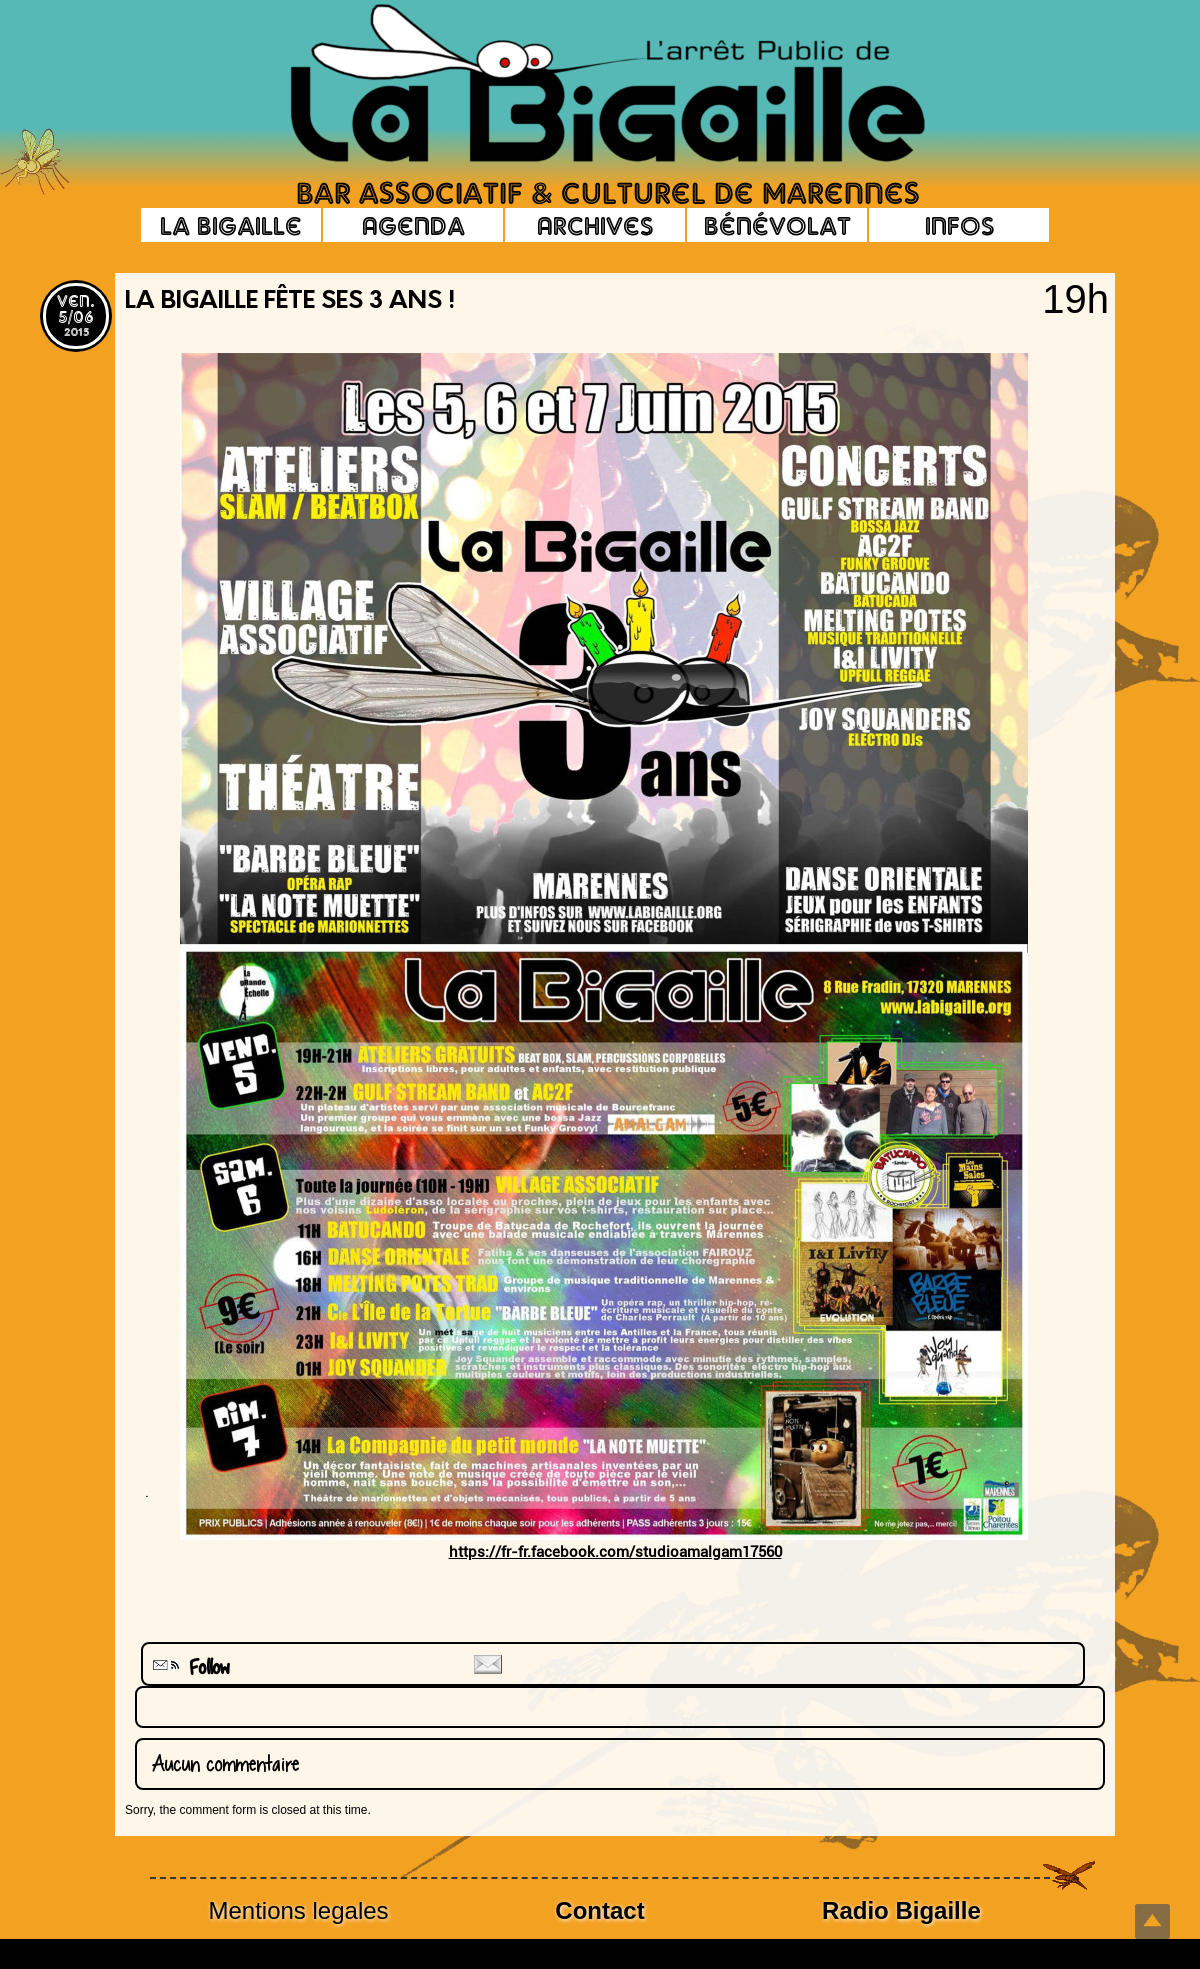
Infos (959, 225)
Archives (595, 225)
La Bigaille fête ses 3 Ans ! (290, 302)
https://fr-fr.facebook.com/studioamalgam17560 (615, 1552)
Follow (189, 1667)
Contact (599, 1910)
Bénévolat (777, 225)
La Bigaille (231, 225)
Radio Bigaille (901, 1910)
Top (1152, 1921)
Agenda (413, 225)
